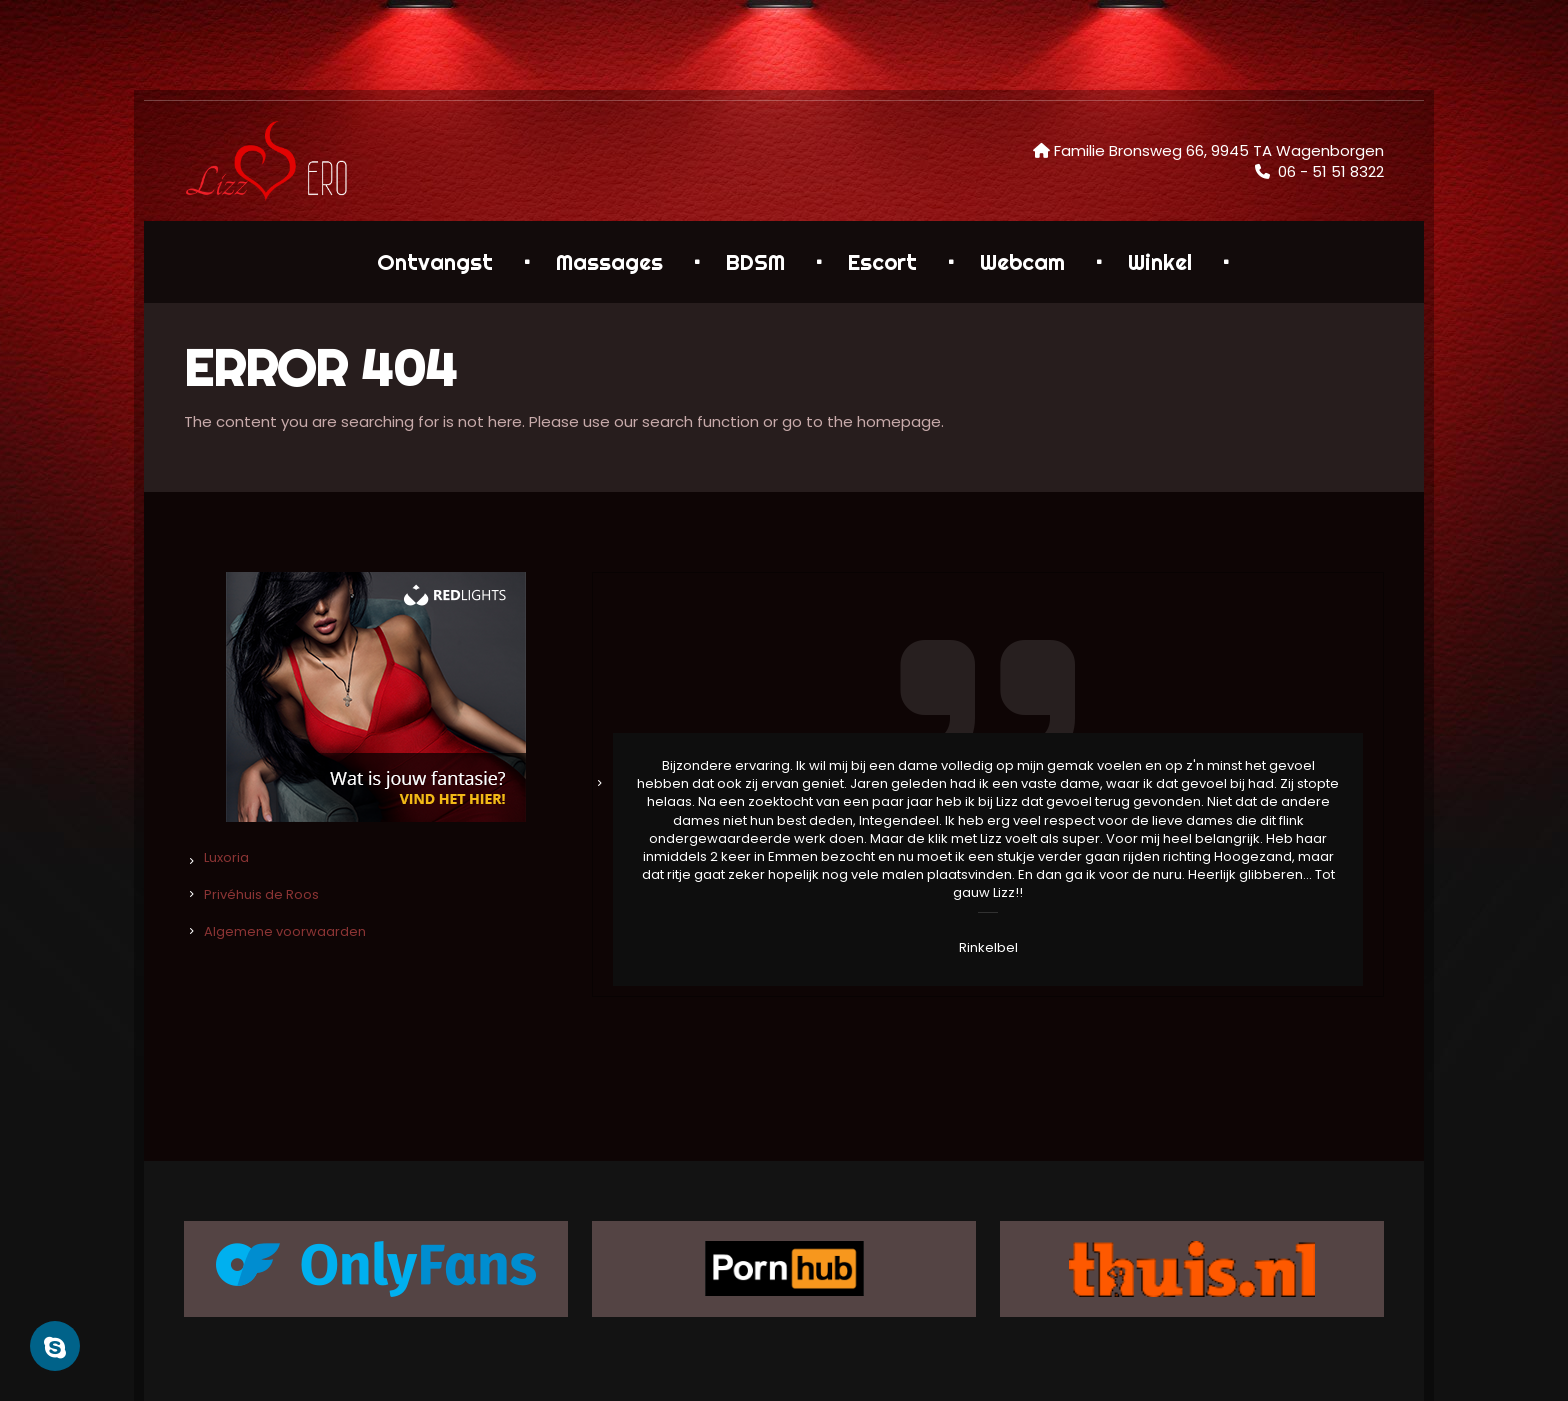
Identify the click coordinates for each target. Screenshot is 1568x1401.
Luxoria (226, 857)
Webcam (1022, 262)
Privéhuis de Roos (261, 894)
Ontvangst (435, 262)
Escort (882, 262)
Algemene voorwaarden (285, 931)
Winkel (1160, 262)
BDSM (755, 262)
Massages (609, 262)
